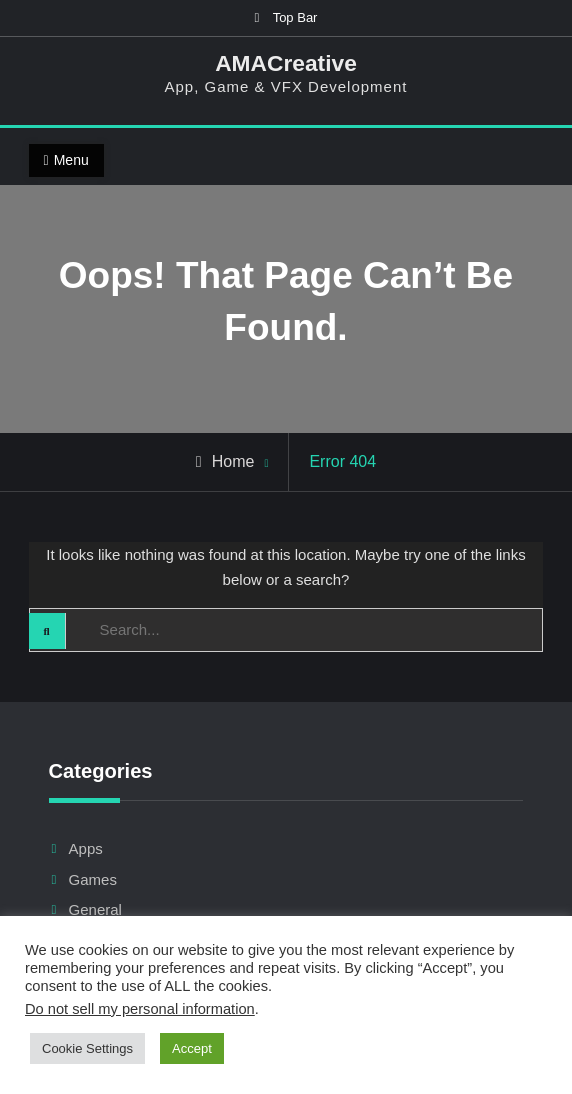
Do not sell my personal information (140, 1009)
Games (93, 879)
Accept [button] (192, 1048)
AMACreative (286, 63)
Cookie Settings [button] (87, 1048)
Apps (86, 848)
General (95, 909)
